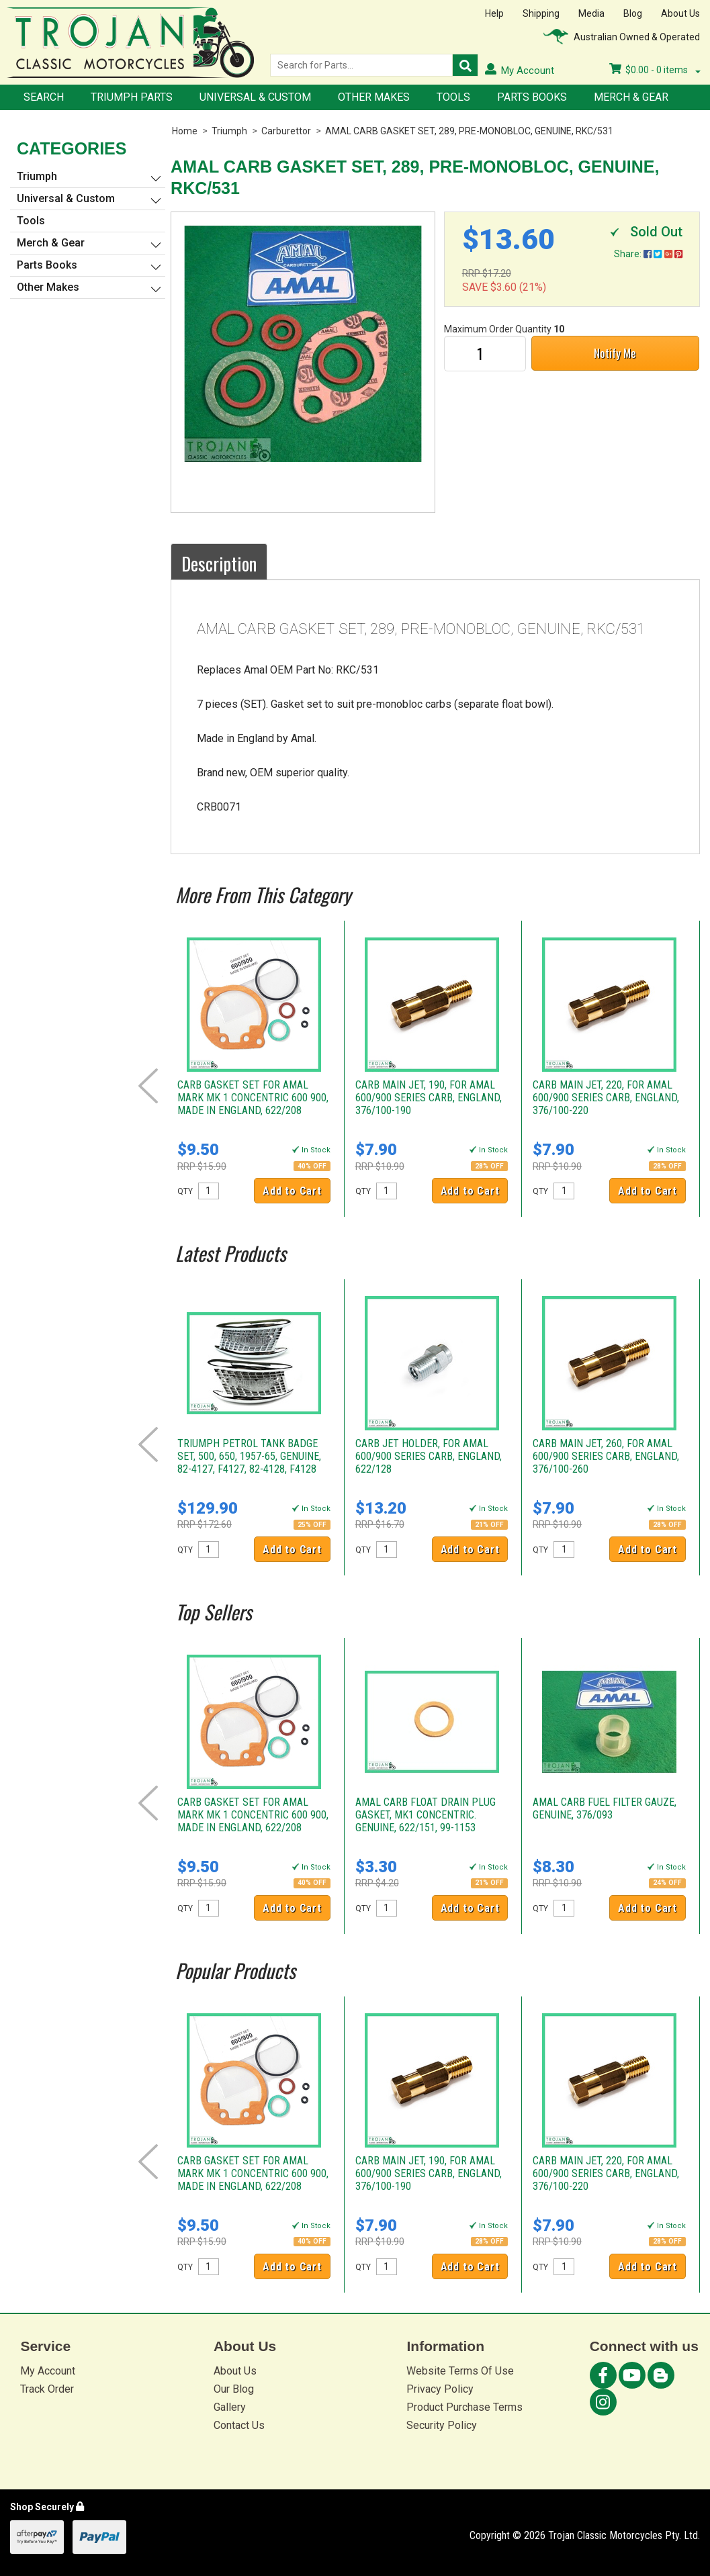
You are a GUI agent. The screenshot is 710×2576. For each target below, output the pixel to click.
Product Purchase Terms (464, 2407)
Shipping (541, 13)
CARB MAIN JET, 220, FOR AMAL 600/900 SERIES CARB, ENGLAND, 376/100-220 (606, 1097)
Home (184, 131)
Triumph (229, 131)
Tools (453, 97)
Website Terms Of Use (460, 2370)
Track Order (47, 2389)
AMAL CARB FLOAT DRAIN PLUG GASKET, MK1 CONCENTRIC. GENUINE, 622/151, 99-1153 (425, 1815)
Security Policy (441, 2425)
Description (219, 563)
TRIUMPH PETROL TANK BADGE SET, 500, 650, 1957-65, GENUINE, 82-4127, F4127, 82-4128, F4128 (249, 1456)
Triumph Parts (132, 97)
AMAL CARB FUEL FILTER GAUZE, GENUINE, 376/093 (604, 1808)
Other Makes (374, 97)
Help (494, 13)
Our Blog (234, 2389)
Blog (632, 13)
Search (44, 97)
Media (591, 13)
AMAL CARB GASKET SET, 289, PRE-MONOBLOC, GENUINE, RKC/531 (469, 131)
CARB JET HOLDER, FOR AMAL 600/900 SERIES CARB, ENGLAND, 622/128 (428, 1456)
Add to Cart (292, 1191)
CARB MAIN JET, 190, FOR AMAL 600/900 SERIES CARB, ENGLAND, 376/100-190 (428, 1097)
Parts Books (532, 97)
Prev (148, 1085)
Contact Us (239, 2425)
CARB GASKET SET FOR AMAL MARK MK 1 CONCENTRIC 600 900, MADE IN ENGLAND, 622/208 (252, 1097)
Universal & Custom (255, 97)
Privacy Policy (440, 2389)
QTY (185, 1191)
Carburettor (286, 131)
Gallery (230, 2407)
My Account (47, 2370)
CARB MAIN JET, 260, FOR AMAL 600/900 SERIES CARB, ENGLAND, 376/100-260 (606, 1456)
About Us (680, 13)
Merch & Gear (631, 97)
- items (655, 70)
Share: (648, 253)
